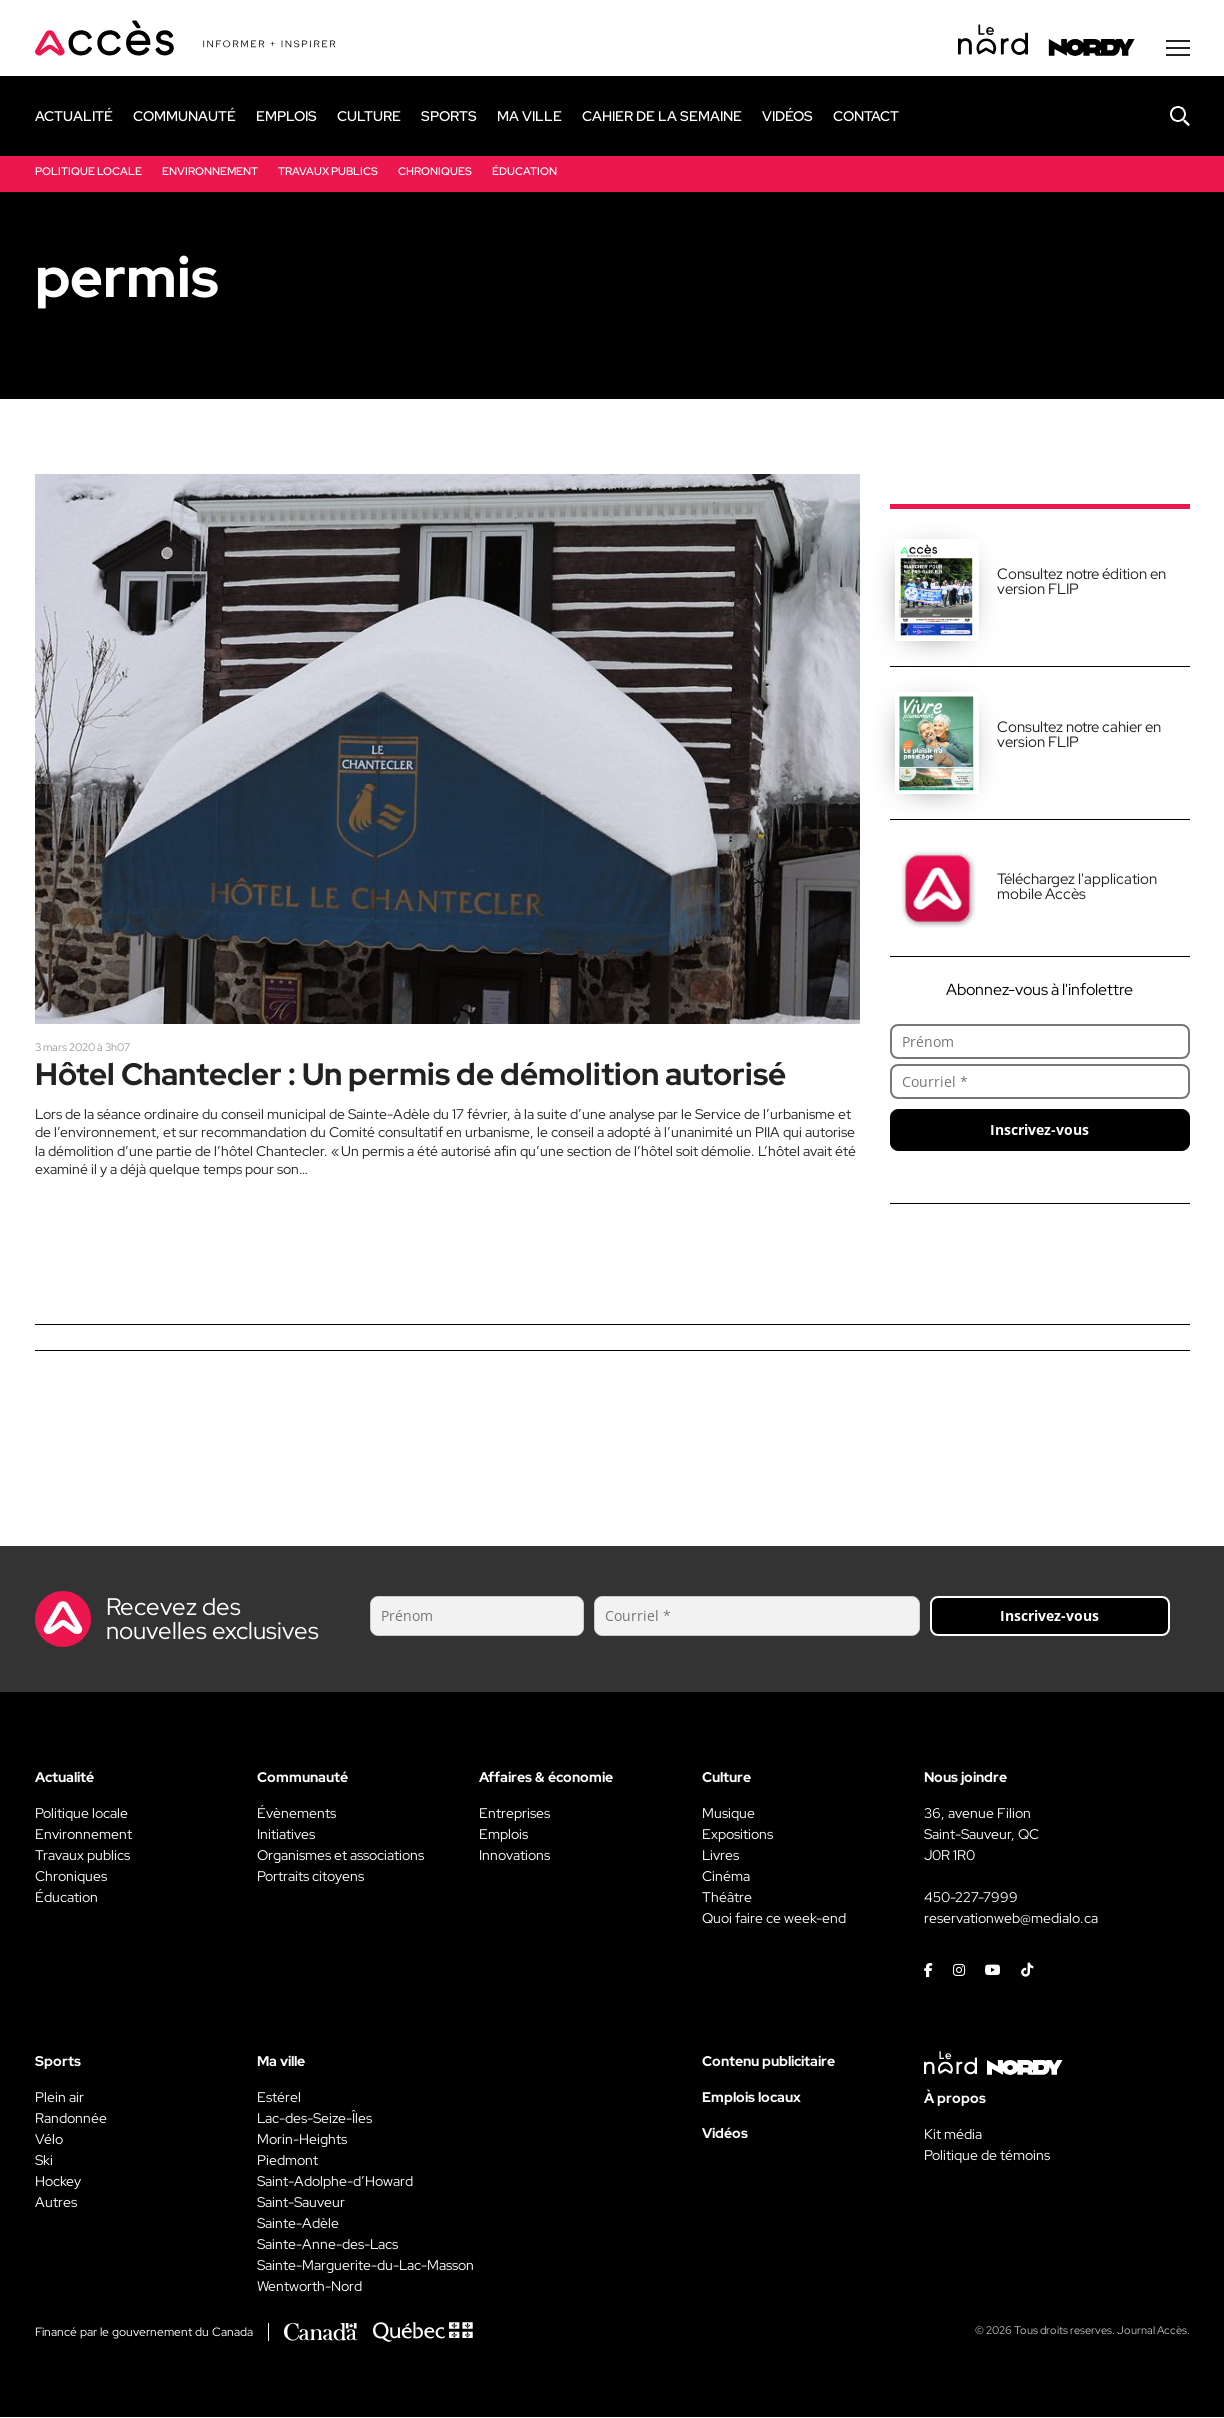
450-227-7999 (971, 1898)
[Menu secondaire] (1178, 49)
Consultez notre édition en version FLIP (1081, 582)
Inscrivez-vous (1039, 1130)
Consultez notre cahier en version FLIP (1079, 735)
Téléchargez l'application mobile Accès (1077, 887)
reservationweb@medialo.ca (1011, 1919)
